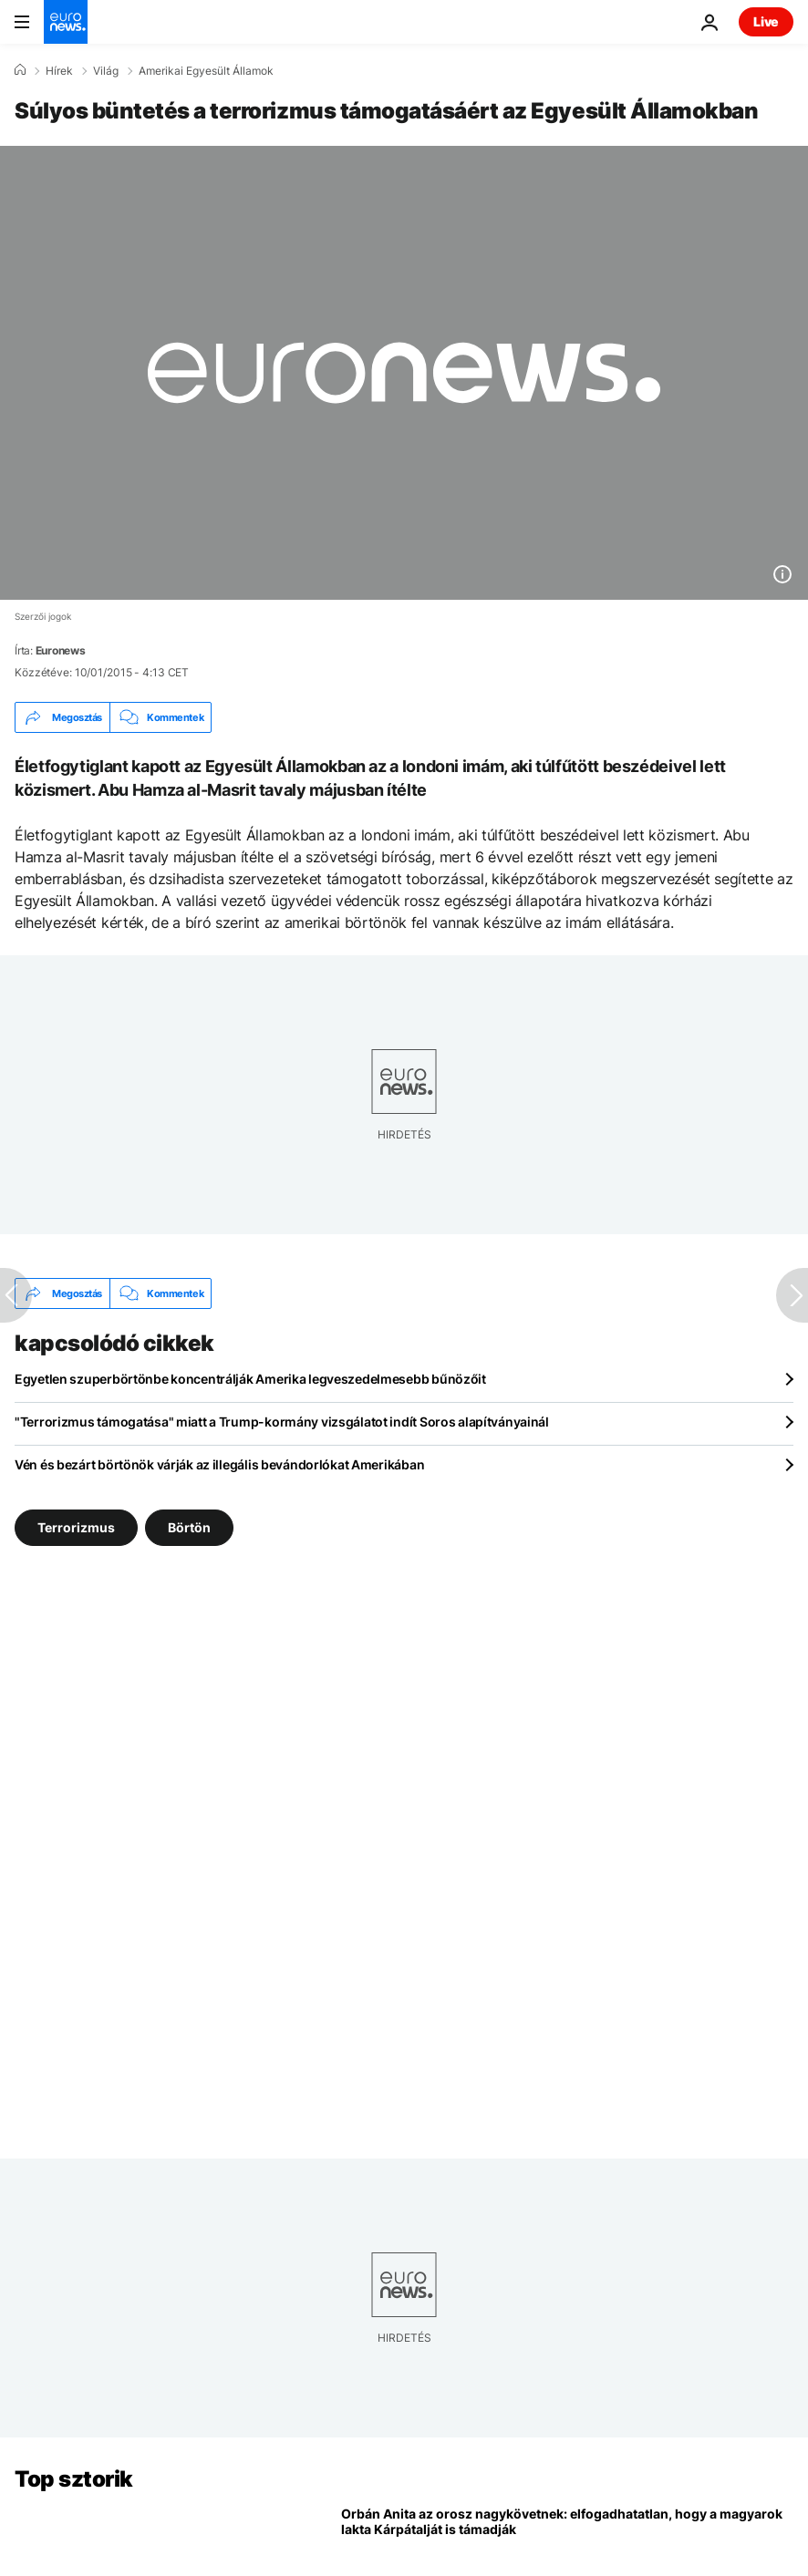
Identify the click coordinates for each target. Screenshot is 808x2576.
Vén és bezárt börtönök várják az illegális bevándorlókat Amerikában (219, 1464)
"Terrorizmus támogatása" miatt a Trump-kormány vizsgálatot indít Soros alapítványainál (282, 1421)
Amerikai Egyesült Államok (206, 71)
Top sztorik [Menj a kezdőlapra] (74, 2479)
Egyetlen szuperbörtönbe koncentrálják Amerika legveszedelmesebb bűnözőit (250, 1378)
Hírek (59, 71)
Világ (106, 71)
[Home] (20, 70)
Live (766, 21)
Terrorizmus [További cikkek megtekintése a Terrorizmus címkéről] (76, 1527)
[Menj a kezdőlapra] (66, 22)
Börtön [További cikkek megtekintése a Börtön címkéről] (189, 1527)
